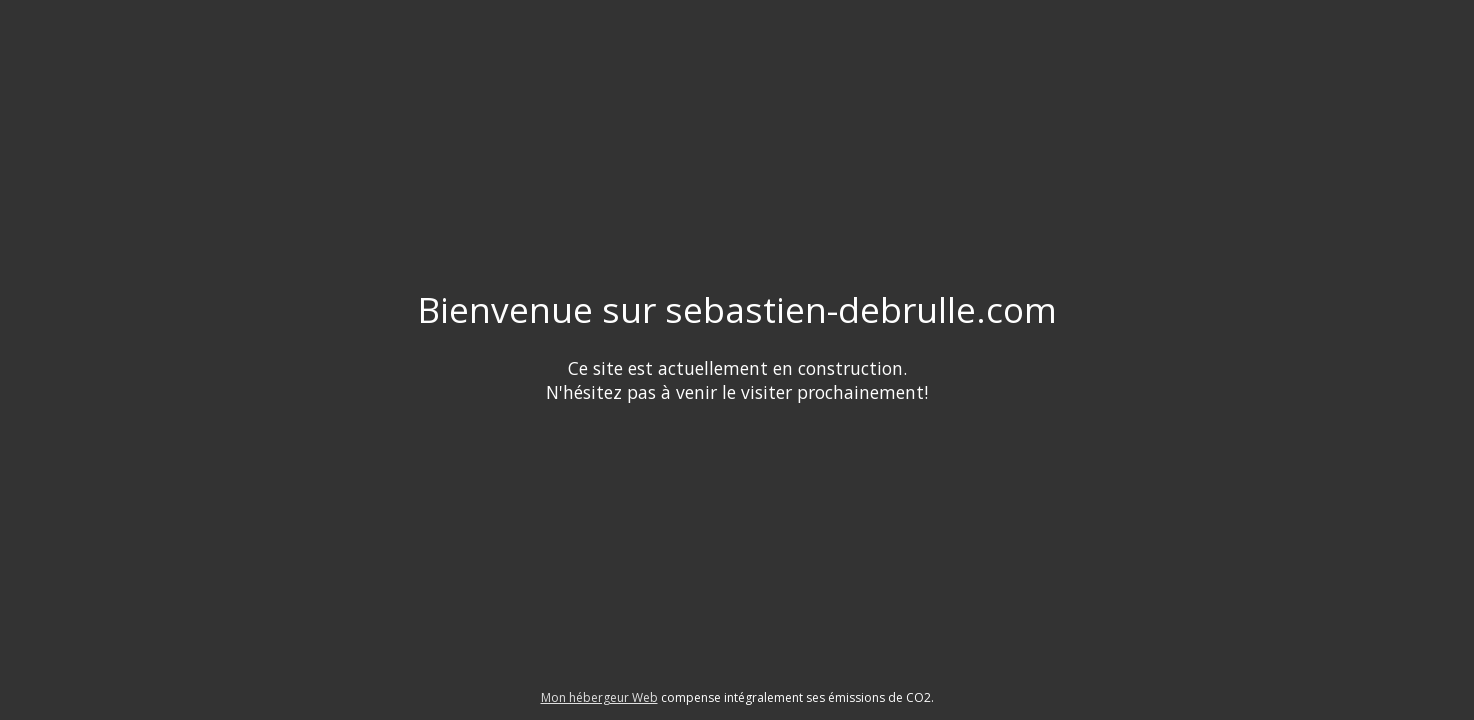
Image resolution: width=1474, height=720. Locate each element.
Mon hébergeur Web (599, 697)
